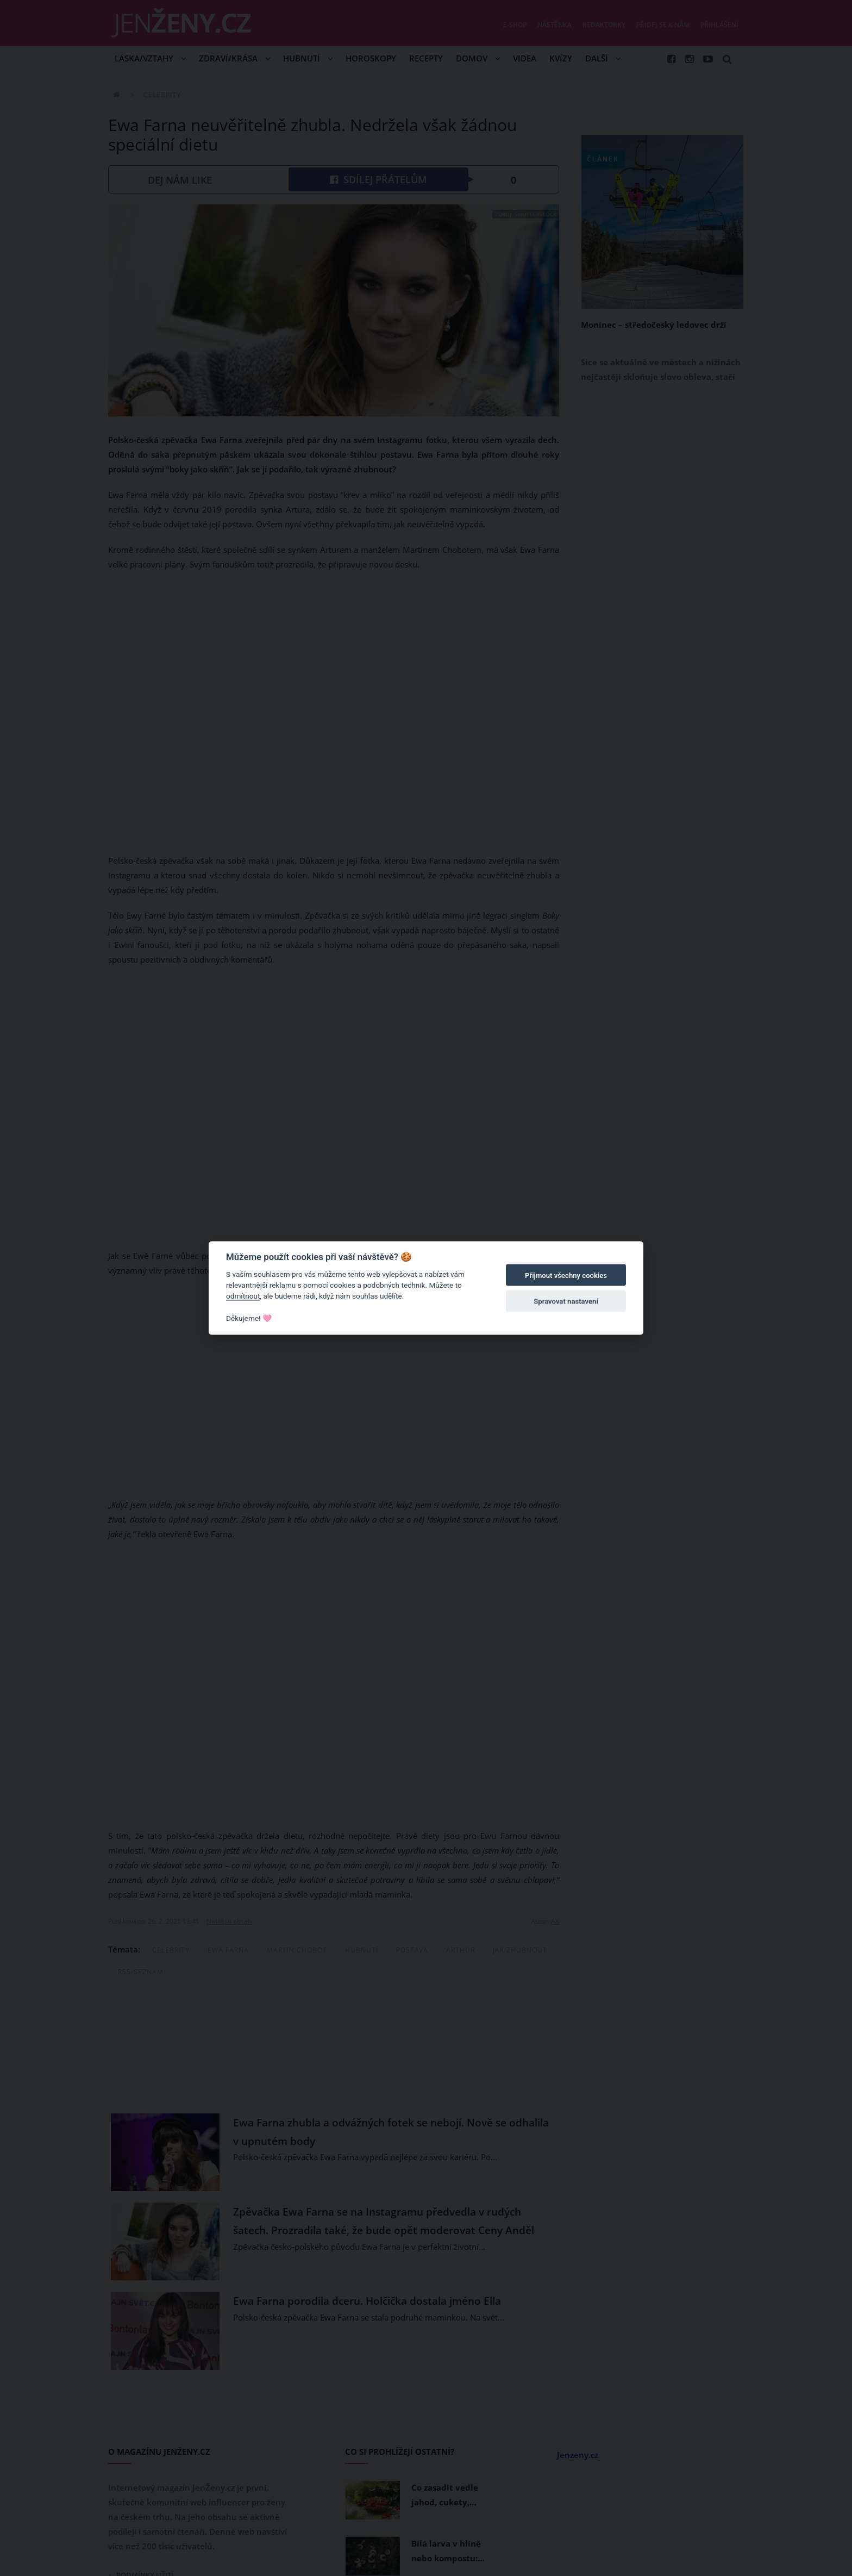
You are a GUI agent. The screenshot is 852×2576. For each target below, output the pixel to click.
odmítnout (243, 1296)
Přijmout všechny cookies (566, 1275)
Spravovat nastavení (566, 1302)
